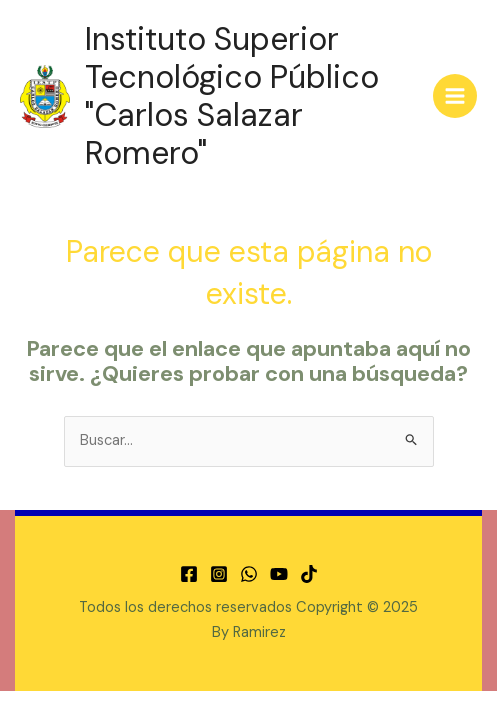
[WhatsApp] (249, 574)
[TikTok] (309, 574)
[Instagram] (219, 574)
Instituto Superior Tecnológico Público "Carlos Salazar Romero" (232, 96)
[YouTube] (279, 574)
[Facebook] (189, 574)
